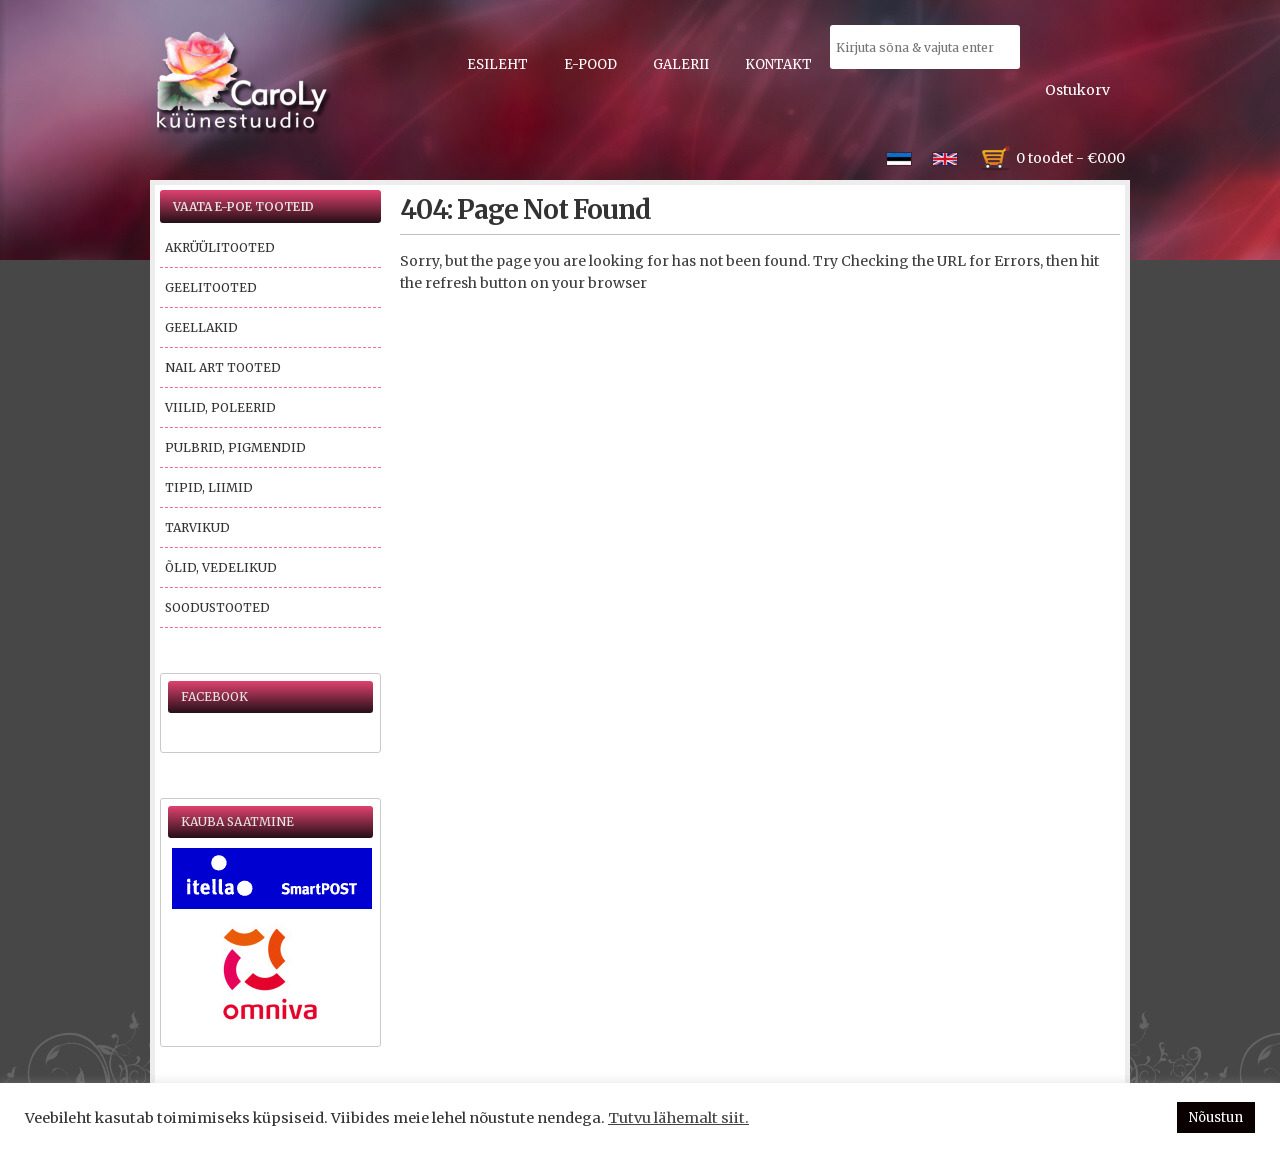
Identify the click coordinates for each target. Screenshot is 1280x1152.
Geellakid (201, 327)
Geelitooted (211, 287)
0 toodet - (1070, 158)
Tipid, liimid (209, 487)
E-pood (590, 64)
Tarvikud (197, 527)
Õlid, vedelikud (221, 567)
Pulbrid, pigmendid (235, 447)
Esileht (497, 64)
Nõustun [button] (1216, 1117)
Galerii (681, 64)
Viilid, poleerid (220, 407)
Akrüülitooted (220, 247)
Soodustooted (217, 607)
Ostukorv (1077, 90)
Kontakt (778, 64)
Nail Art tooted (223, 367)
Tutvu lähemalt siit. (678, 1118)
